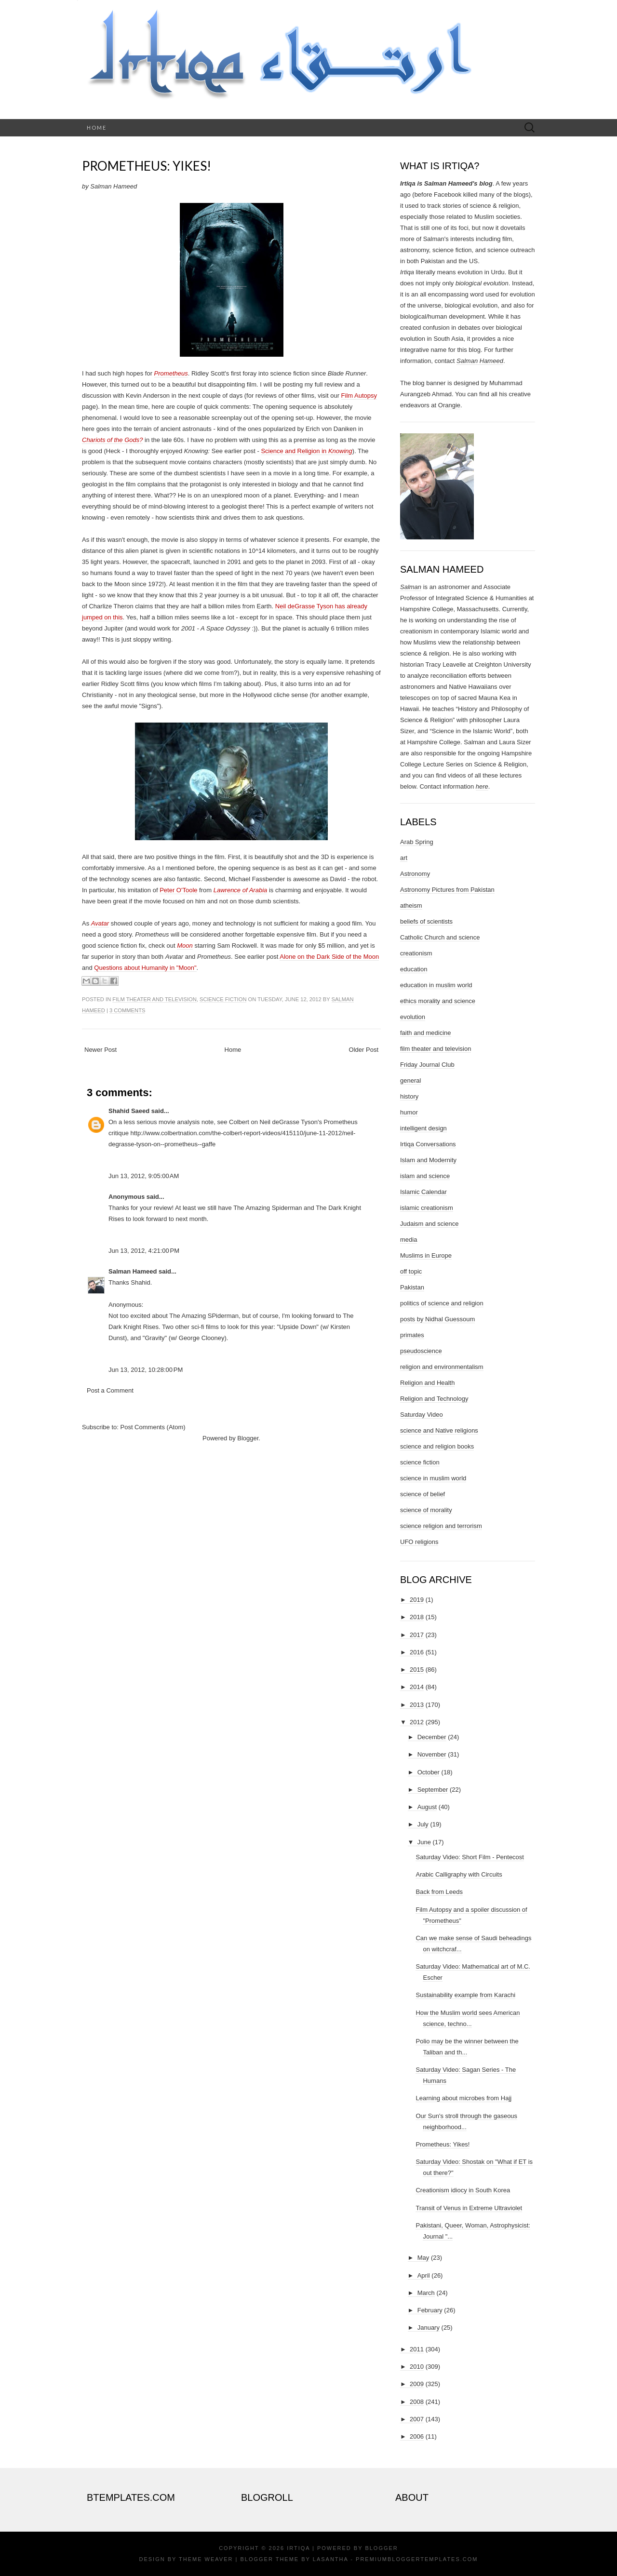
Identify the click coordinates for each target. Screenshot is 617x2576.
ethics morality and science (437, 1001)
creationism (416, 953)
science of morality (426, 1510)
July (423, 1824)
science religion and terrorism (441, 1526)
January (428, 2327)
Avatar (100, 923)
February (430, 2310)
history (409, 1096)
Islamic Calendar (423, 1191)
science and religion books (437, 1446)
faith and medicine (425, 1032)
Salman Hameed (132, 1271)
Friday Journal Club (427, 1064)
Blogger (247, 1438)
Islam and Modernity (428, 1160)
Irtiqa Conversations (428, 1144)
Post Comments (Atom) (153, 1427)
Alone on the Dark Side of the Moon (329, 956)
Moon (185, 945)
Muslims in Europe (426, 1255)
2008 (417, 2401)
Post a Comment (110, 1390)
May (423, 2257)
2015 (417, 1669)
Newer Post (100, 1049)
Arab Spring (416, 841)
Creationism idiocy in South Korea (463, 2190)
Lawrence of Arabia (241, 890)
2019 (417, 1599)
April (423, 2275)
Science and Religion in (306, 451)
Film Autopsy (359, 395)
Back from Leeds (439, 1891)
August (427, 1807)
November (431, 1754)
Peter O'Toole (178, 890)
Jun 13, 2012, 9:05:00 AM (143, 1176)
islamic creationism (426, 1207)
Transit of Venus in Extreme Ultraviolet (469, 2208)
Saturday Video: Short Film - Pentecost (469, 1857)
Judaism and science (429, 1223)
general (410, 1080)
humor (409, 1112)
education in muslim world (436, 985)
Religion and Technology (434, 1398)
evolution (412, 1016)
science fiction (223, 999)
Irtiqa (298, 2548)
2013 (417, 1704)
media (408, 1239)
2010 (417, 2366)
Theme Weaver (206, 2559)
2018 (417, 1617)
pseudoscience (421, 1351)
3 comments (127, 1010)
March (426, 2292)
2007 (417, 2419)
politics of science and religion (441, 1303)
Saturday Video (421, 1414)
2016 (417, 1652)
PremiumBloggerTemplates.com (417, 2559)
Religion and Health (427, 1382)
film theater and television (154, 999)
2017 (417, 1634)
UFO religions (419, 1541)
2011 (417, 2349)
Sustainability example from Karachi (465, 1995)
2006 (417, 2436)
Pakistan (412, 1287)
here (482, 786)
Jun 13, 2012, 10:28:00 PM (145, 1369)
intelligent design (423, 1128)
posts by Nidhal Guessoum (437, 1319)
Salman (410, 586)
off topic (411, 1271)
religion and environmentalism (441, 1366)
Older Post (363, 1049)
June (424, 1842)
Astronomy (415, 873)
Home (97, 127)
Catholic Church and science (440, 937)
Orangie (449, 405)
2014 (417, 1686)
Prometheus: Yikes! (146, 166)
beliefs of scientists (426, 921)
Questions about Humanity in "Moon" (145, 967)
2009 (417, 2384)
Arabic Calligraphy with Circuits (459, 1874)
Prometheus (171, 373)
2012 (417, 1722)
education (413, 969)
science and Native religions (439, 1430)
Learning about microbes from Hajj (463, 2098)
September (432, 1789)
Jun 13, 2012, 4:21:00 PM (143, 1250)
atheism (411, 905)
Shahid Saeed (128, 1110)
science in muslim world (433, 1478)
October (428, 1772)
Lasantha (330, 2559)
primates (412, 1335)
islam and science (425, 1176)
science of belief (422, 1494)
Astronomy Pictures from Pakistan (447, 889)
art (403, 857)
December (431, 1737)
